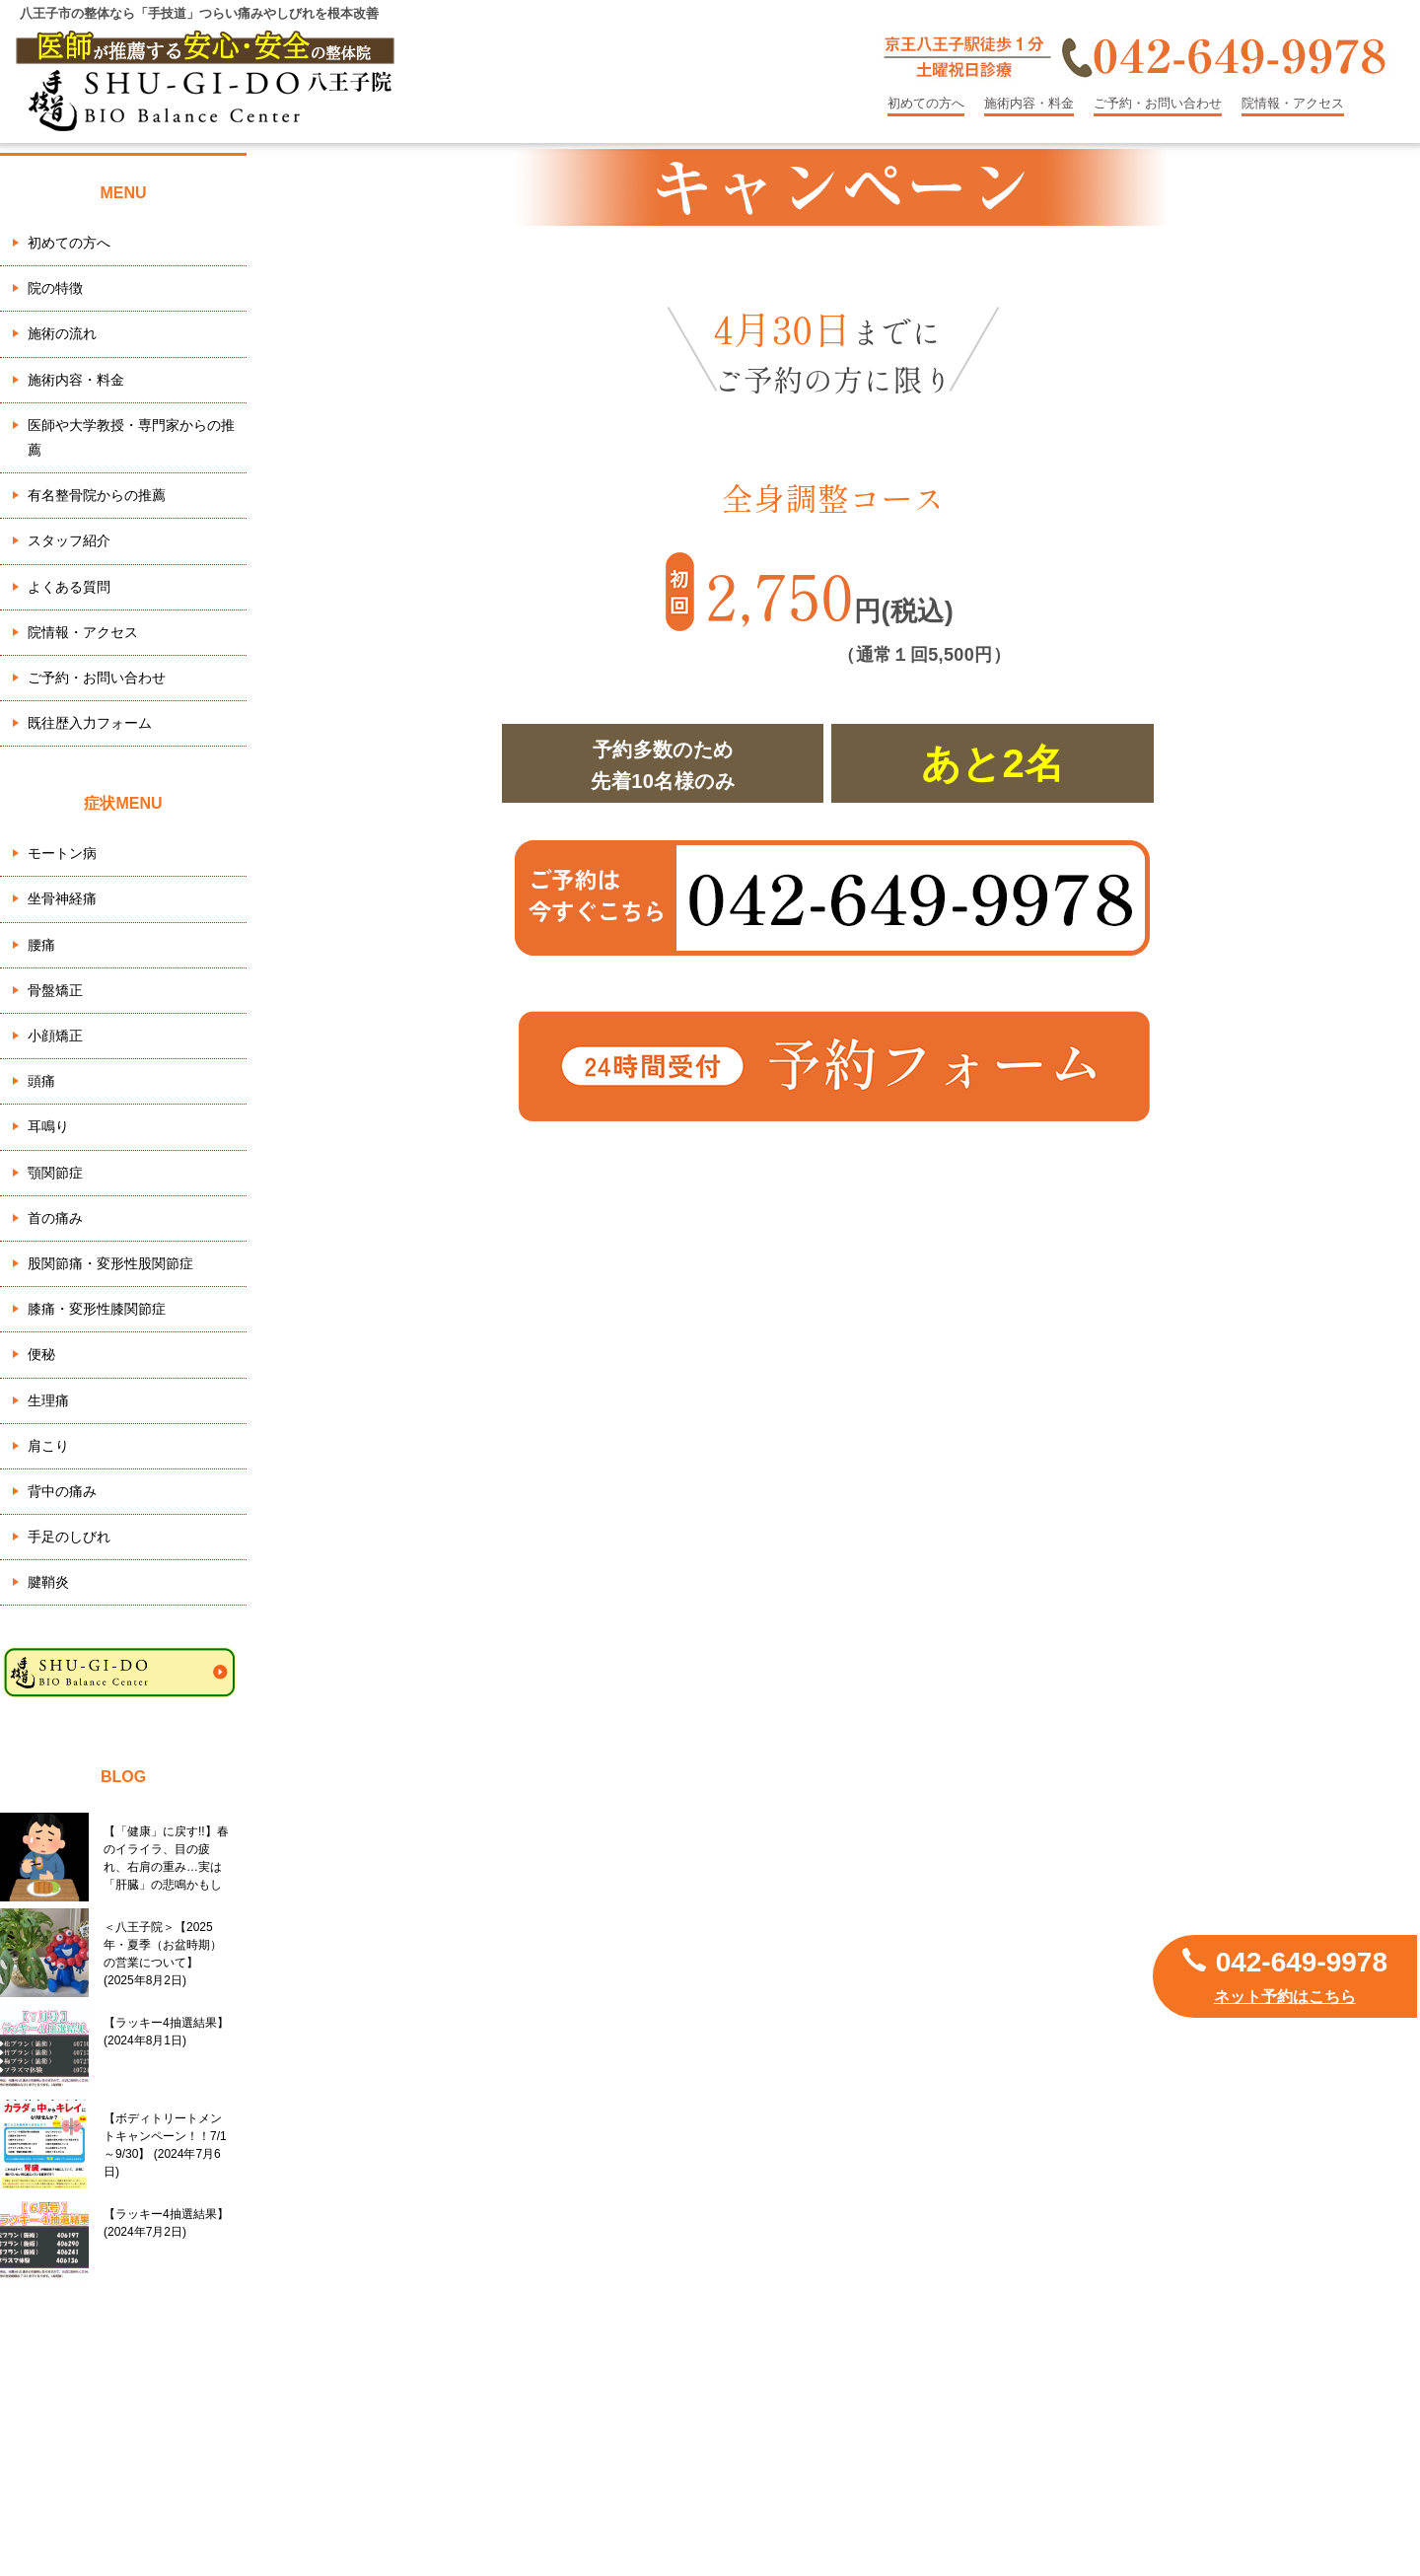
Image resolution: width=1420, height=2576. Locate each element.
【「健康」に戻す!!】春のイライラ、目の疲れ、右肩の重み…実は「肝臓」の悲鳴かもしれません (166, 1858)
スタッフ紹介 (69, 540)
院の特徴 (55, 288)
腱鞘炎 (48, 1582)
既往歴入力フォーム (90, 723)
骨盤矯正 (55, 990)
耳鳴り (48, 1126)
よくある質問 (69, 587)
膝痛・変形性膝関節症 (97, 1309)
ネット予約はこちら (1285, 1996)
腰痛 (41, 945)
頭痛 (41, 1081)
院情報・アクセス (1293, 103)
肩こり (48, 1446)
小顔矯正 (55, 1035)
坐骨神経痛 (62, 898)
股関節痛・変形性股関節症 (110, 1263)
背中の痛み (62, 1491)
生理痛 (48, 1400)
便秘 (41, 1354)
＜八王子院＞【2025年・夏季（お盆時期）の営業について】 (163, 1953)
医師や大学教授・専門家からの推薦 (131, 437)
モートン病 (62, 853)
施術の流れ (62, 333)
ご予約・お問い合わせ (1158, 103)
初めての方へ (926, 103)
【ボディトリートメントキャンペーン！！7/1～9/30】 (165, 2145)
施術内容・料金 (1029, 103)
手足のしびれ (69, 1536)
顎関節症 (55, 1173)
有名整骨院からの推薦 (97, 495)
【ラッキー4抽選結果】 (166, 2031)
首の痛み (55, 1218)
